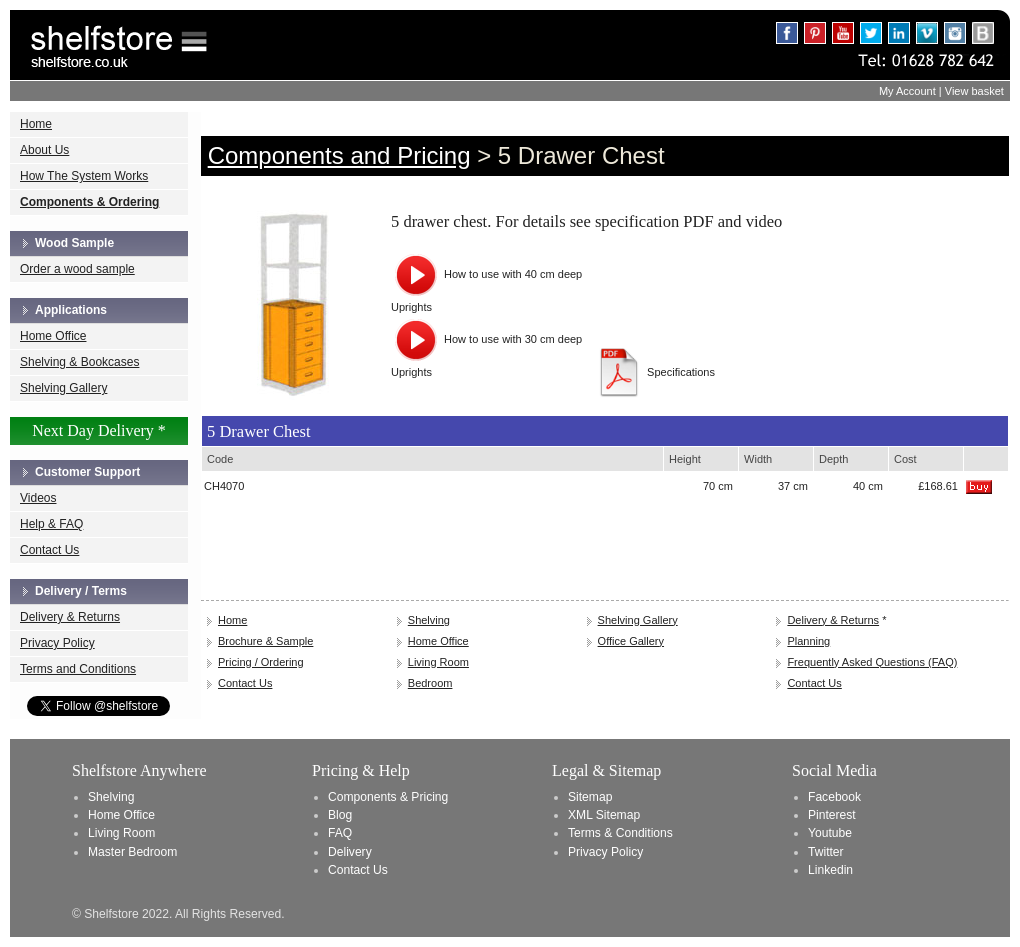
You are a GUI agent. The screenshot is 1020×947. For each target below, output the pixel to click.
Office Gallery (631, 641)
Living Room (438, 662)
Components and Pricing (339, 155)
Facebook (834, 797)
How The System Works (84, 176)
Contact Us (49, 550)
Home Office (53, 336)
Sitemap (590, 797)
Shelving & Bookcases (79, 362)
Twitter (826, 852)
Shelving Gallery (63, 388)
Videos (38, 498)
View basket (974, 91)
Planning (808, 641)
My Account (907, 91)
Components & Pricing (388, 797)
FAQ (340, 833)
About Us (44, 150)
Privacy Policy (57, 643)
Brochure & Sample (265, 641)
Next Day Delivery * (99, 430)
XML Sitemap (604, 815)
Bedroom (430, 683)
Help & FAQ (51, 524)
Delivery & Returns (70, 617)
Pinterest (832, 815)
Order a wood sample (77, 269)
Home (36, 124)
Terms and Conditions (78, 669)
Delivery (350, 852)
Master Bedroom (132, 852)
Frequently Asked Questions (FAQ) (872, 662)
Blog (340, 815)
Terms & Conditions (620, 833)
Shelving (429, 620)
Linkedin (830, 870)
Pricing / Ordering (261, 662)
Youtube (830, 833)
